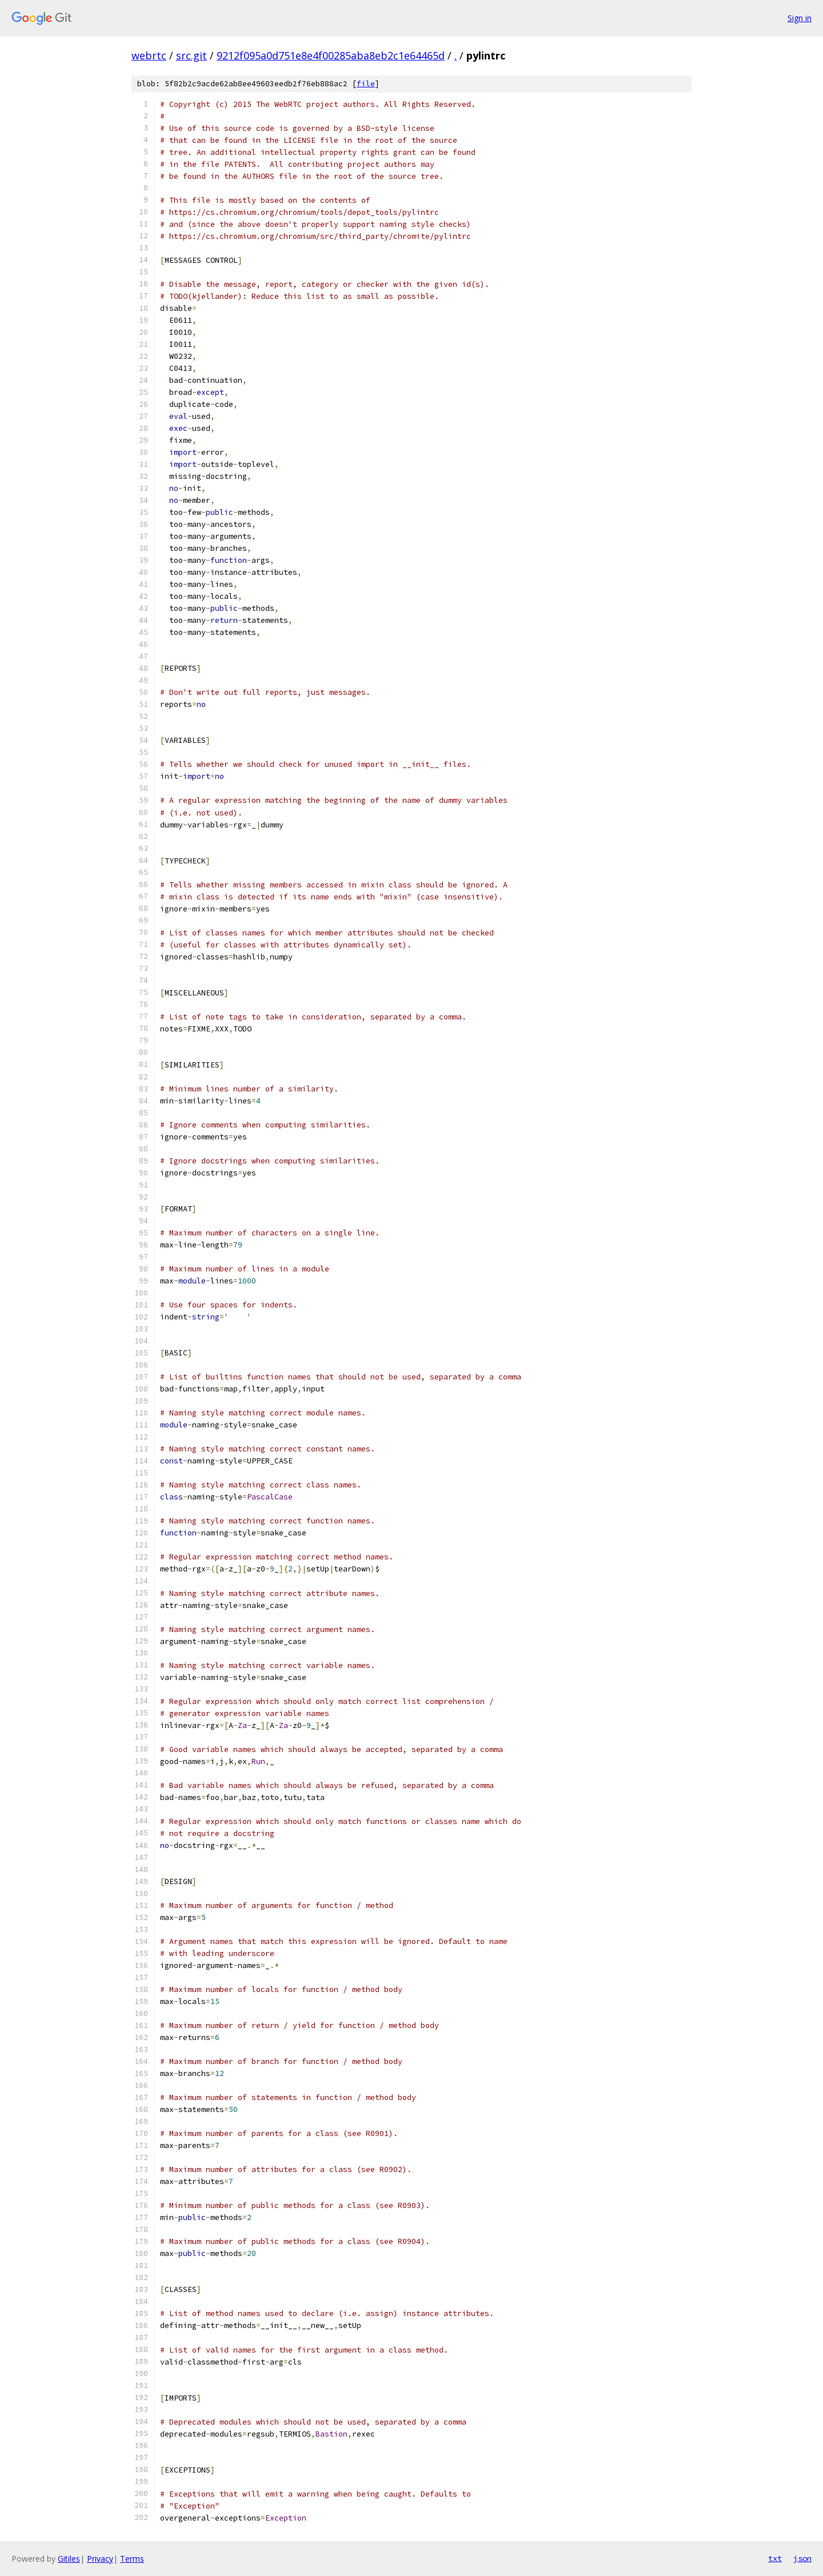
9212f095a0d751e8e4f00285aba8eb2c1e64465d (331, 55)
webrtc (148, 55)
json (802, 2558)
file (366, 84)
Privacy (100, 2558)
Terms (132, 2558)
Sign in (800, 18)
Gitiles (69, 2558)
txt (775, 2558)
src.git (191, 55)
